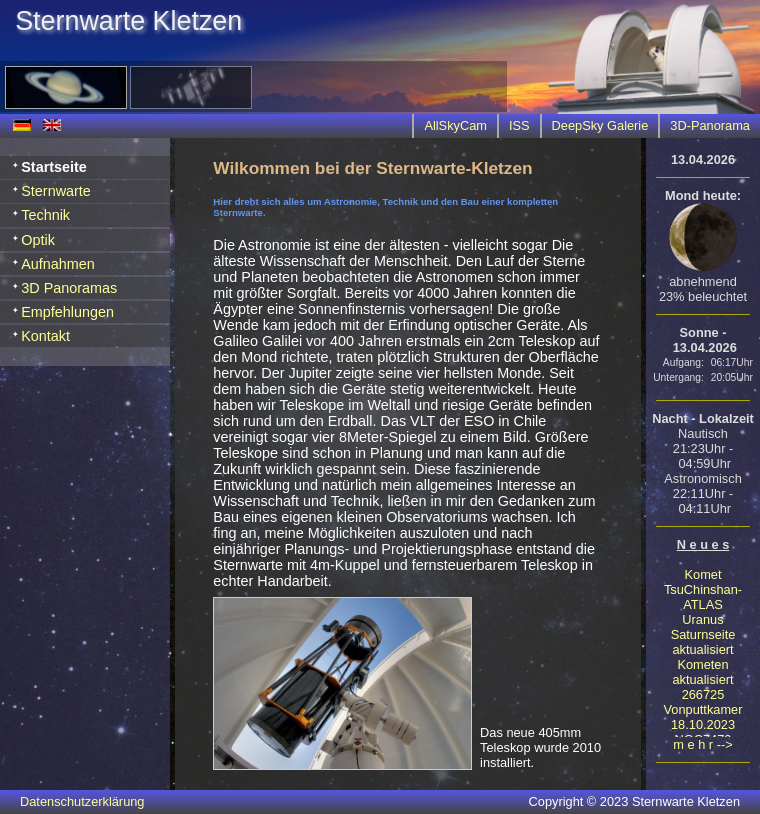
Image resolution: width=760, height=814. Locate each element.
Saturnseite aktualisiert (703, 642)
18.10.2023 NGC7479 (703, 732)
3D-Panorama (710, 125)
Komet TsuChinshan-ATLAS (703, 589)
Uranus (702, 619)
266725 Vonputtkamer (703, 702)
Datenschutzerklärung (82, 801)
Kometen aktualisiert (702, 672)
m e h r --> (702, 744)
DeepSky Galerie (600, 125)
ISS (519, 125)
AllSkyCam (455, 125)
